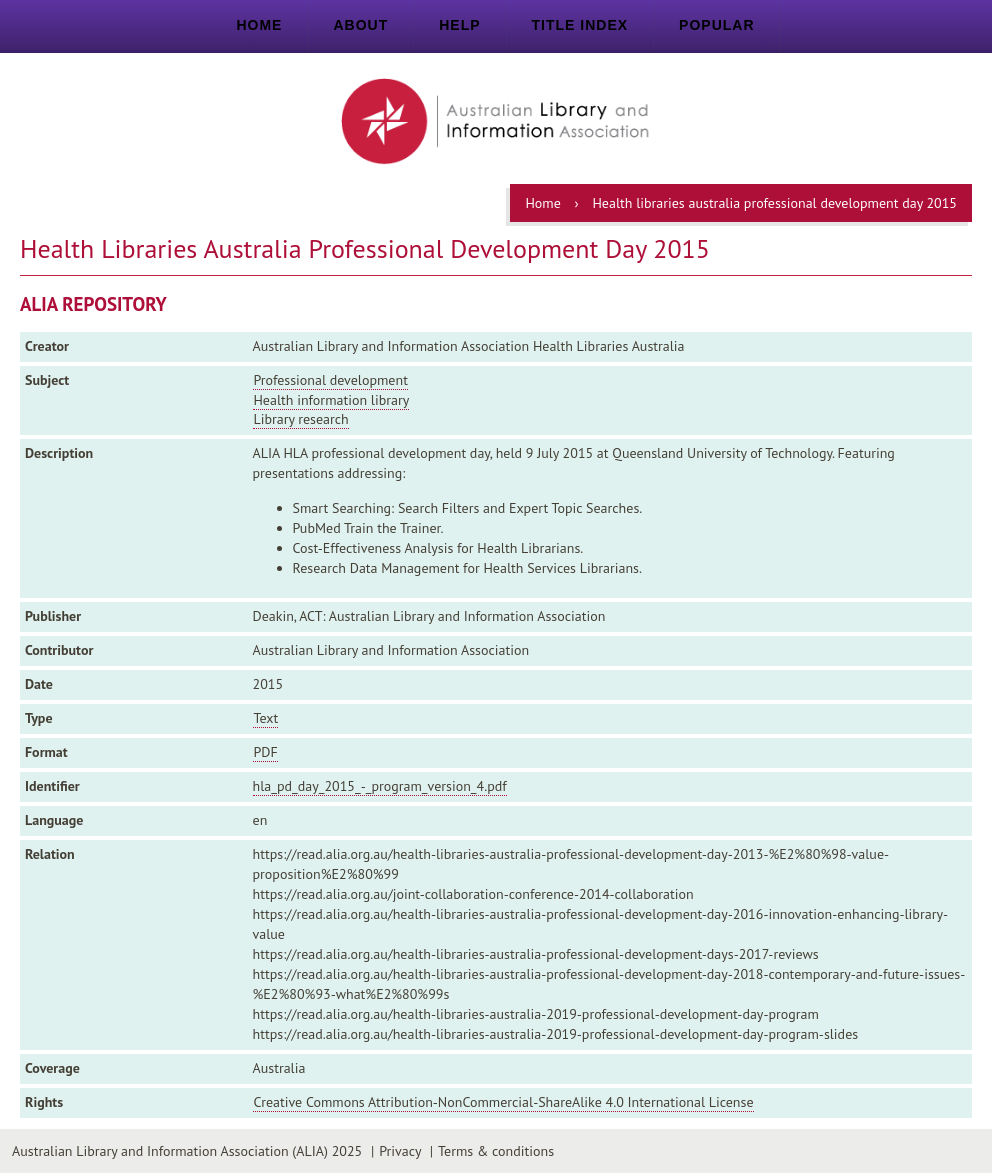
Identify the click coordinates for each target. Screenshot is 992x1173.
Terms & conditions (496, 1151)
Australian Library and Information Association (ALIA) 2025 (187, 1151)
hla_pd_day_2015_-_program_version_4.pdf (380, 786)
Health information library (331, 400)
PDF (265, 752)
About (360, 25)
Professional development (330, 380)
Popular (716, 25)
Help (459, 25)
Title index (580, 25)
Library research (300, 419)
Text (265, 718)
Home (259, 25)
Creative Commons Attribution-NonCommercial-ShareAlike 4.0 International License (503, 1102)
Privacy (400, 1151)
